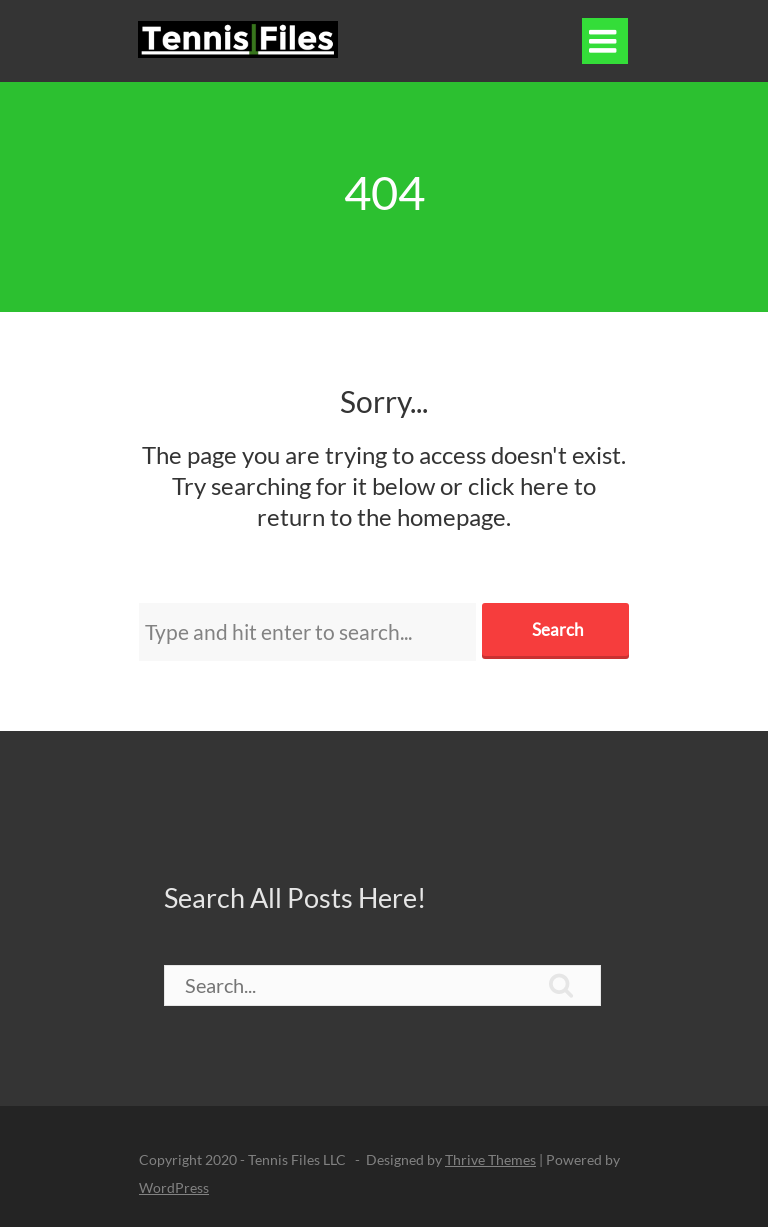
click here (518, 485)
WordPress (174, 1187)
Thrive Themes (490, 1159)
